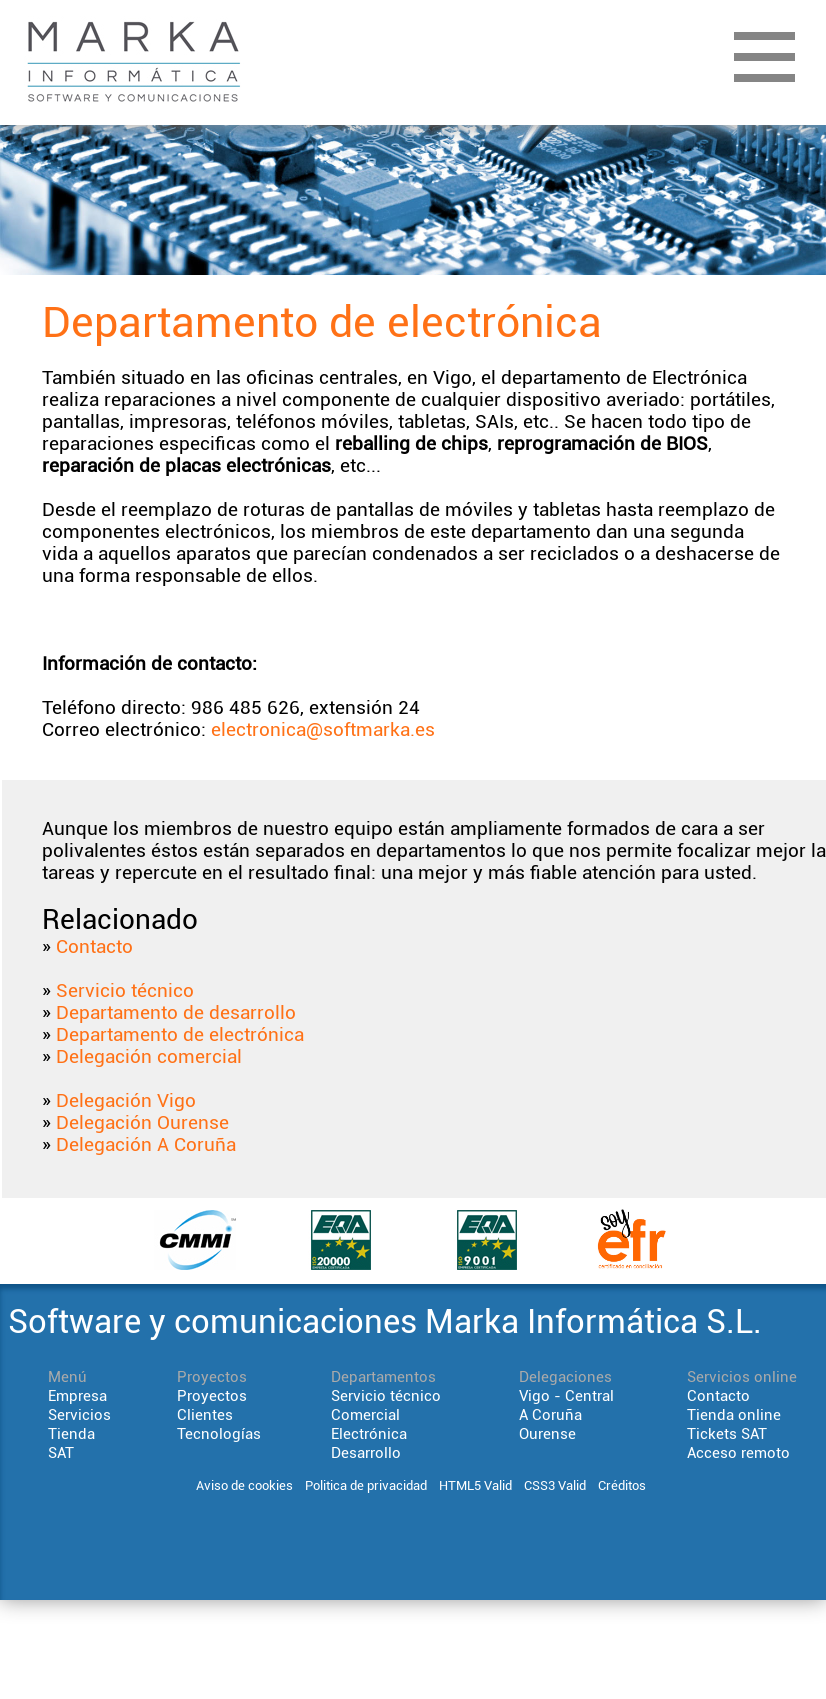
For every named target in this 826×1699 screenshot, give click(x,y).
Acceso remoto (738, 1453)
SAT (61, 1453)
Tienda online (734, 1415)
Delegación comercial (149, 1057)
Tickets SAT (727, 1434)
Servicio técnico (125, 991)
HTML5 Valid (475, 1485)
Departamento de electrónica (180, 1035)
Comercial (365, 1415)
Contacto (94, 947)
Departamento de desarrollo (176, 1013)
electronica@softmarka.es (323, 730)
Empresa (77, 1396)
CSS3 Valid (555, 1485)
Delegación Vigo (126, 1101)
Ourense (547, 1434)
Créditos (622, 1485)
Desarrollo (366, 1453)
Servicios (79, 1415)
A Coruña (550, 1415)
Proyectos (212, 1396)
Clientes (205, 1415)
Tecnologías (219, 1434)
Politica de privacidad (366, 1485)
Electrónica (369, 1434)
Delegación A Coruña (146, 1145)
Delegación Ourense (142, 1123)
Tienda (71, 1434)
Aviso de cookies (244, 1485)
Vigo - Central (566, 1396)
